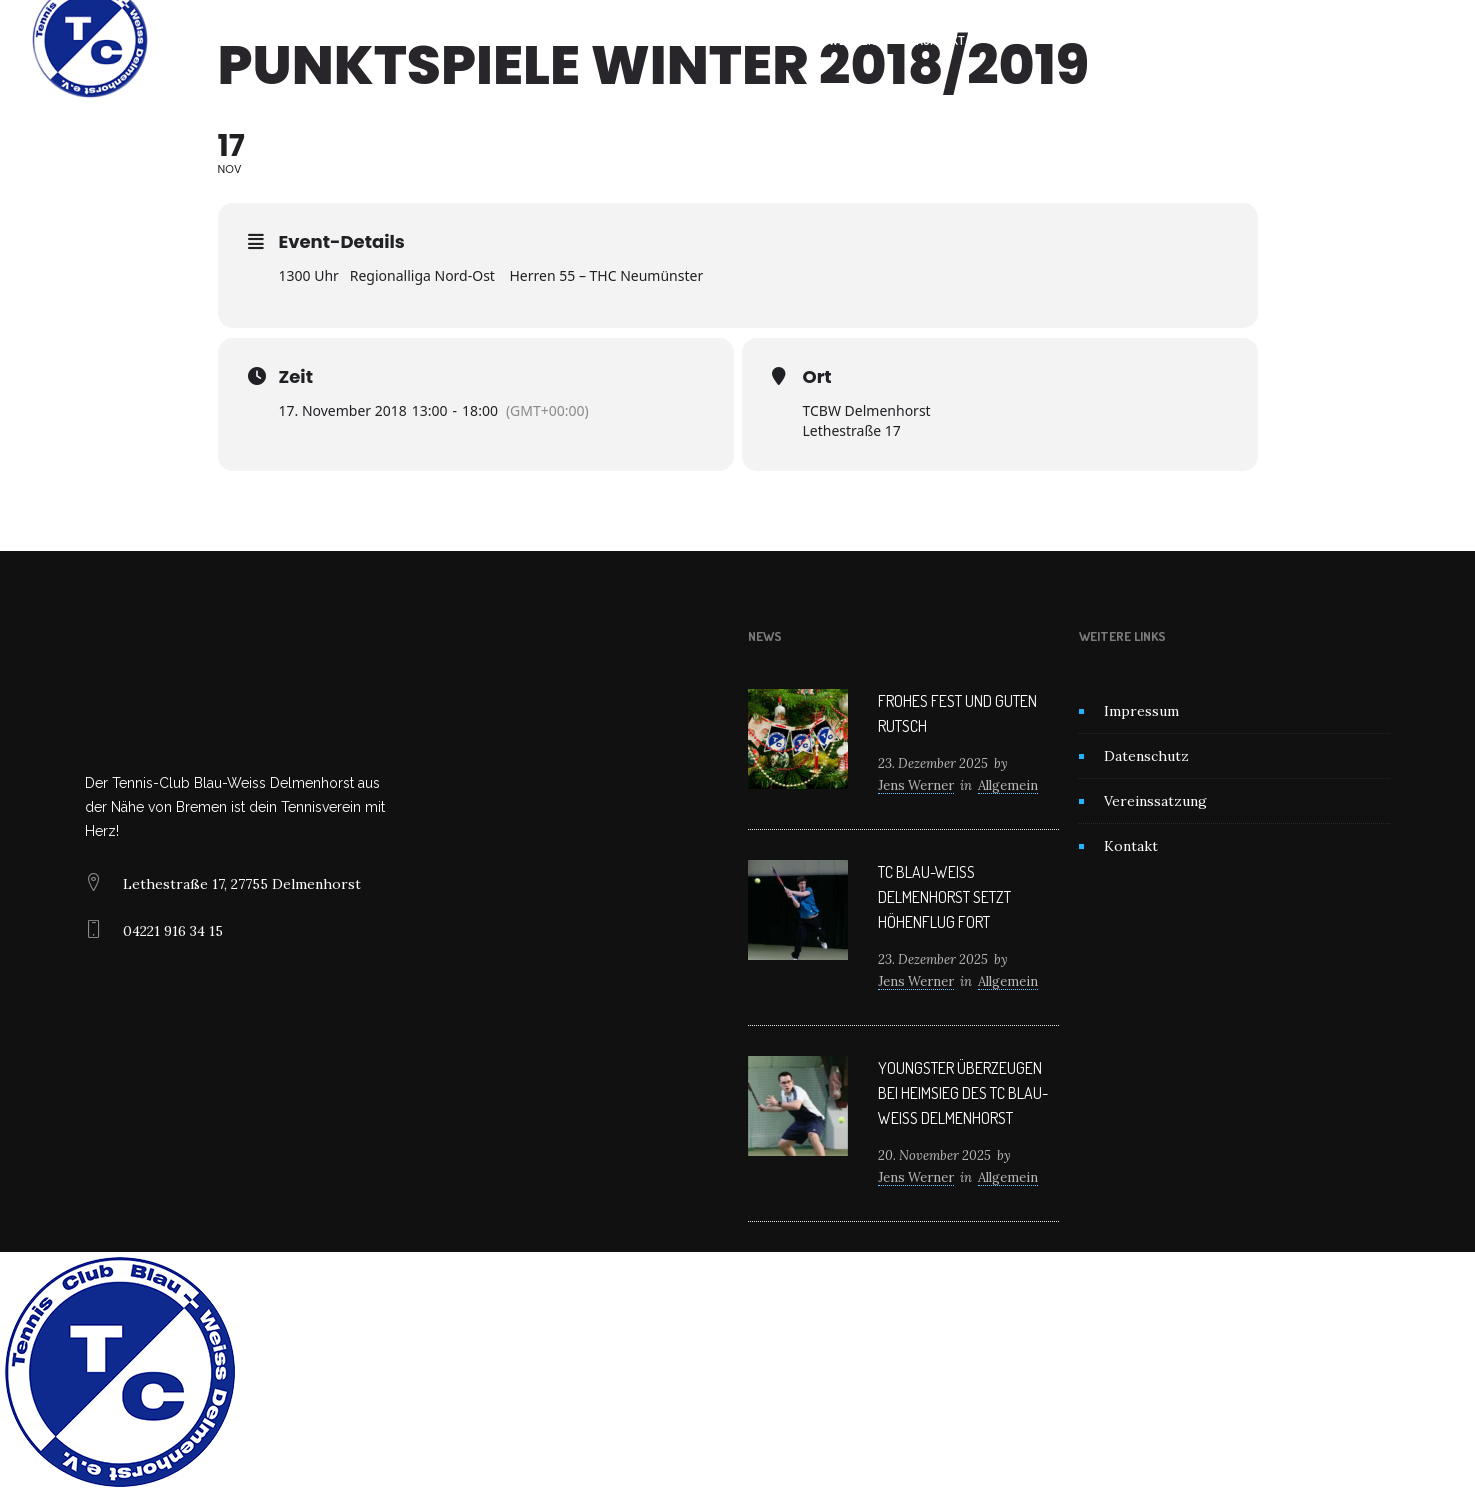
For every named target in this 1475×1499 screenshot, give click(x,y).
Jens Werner (916, 785)
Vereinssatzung (1155, 801)
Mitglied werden (826, 40)
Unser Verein (622, 40)
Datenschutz (1146, 756)
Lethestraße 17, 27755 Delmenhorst (242, 884)
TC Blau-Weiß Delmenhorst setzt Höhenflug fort (944, 897)
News (719, 40)
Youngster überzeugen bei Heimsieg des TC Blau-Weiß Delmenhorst (963, 1093)
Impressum (1141, 711)
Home (526, 40)
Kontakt (940, 40)
